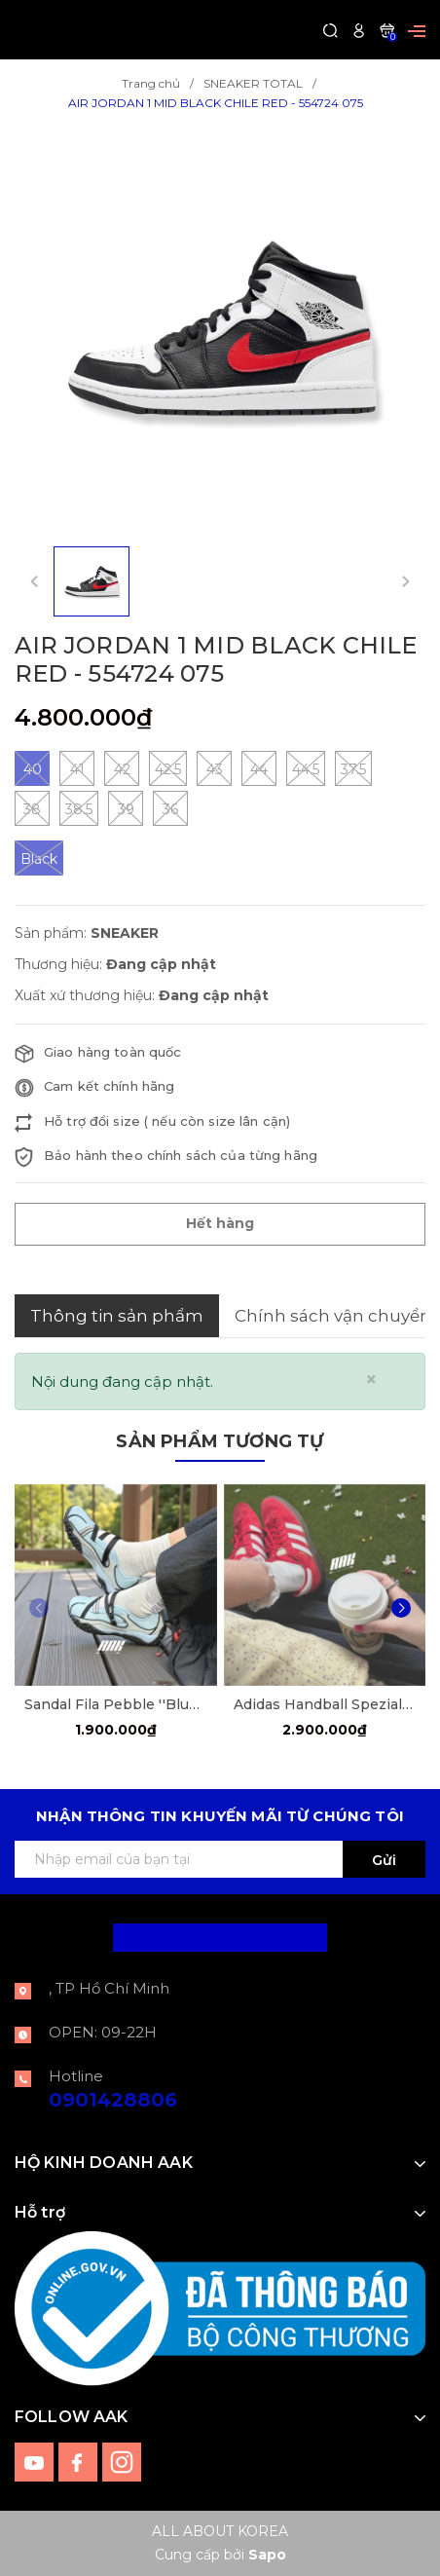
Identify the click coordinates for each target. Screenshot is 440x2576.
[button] (401, 1608)
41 (76, 768)
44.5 (305, 768)
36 (170, 808)
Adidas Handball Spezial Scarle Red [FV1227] (325, 1704)
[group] (220, 329)
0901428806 (113, 2099)
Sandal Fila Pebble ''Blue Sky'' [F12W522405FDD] (115, 1704)
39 (125, 808)
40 (32, 768)
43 (214, 768)
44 (258, 768)
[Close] (371, 1379)
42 (121, 768)
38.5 (78, 808)
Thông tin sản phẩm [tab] (116, 1315)
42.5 (168, 768)
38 (32, 808)
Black (39, 858)
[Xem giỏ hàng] (387, 29)
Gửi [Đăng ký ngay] (384, 1860)
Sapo (267, 2554)
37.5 (353, 768)
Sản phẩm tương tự (219, 1441)
